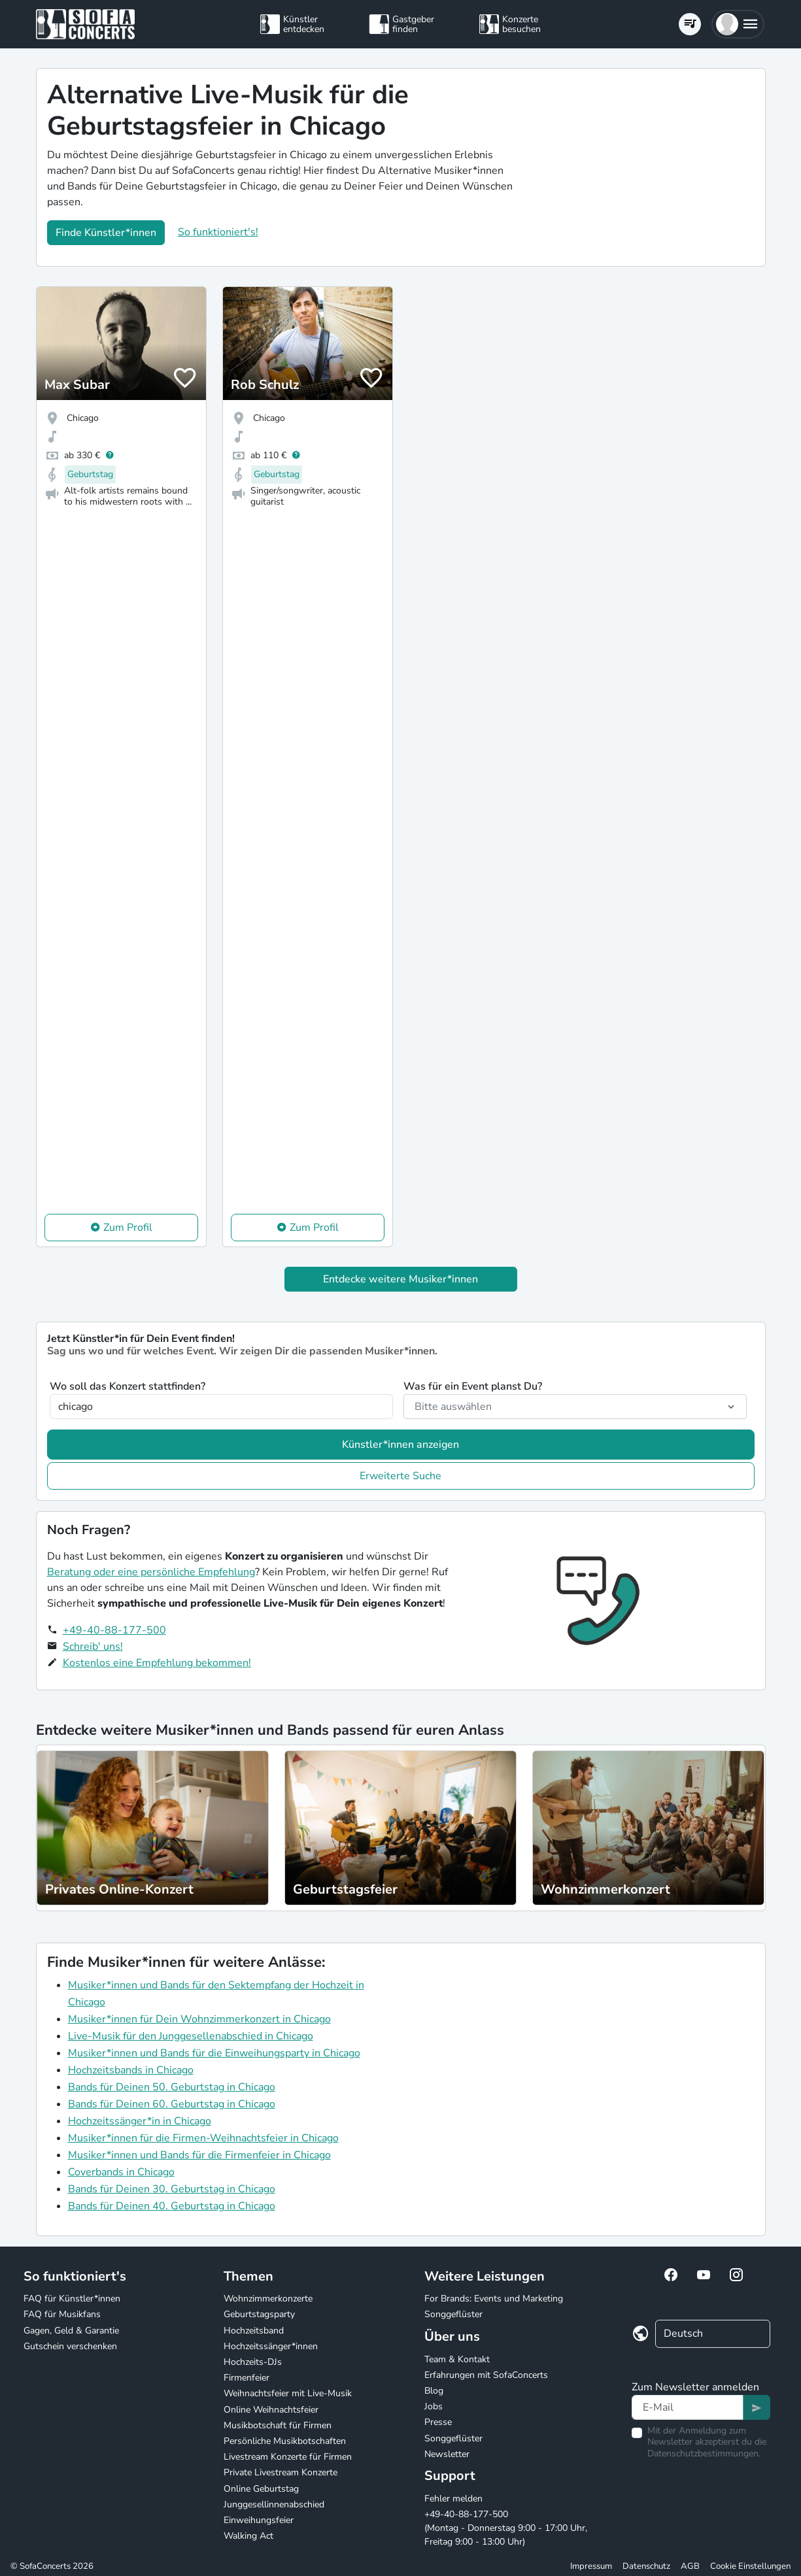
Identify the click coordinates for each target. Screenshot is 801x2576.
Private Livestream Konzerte (280, 2472)
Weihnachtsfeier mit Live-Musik (288, 2393)
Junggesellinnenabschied (274, 2504)
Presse (438, 2422)
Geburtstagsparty (259, 2314)
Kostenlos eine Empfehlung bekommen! (157, 1663)
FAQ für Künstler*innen (72, 2298)
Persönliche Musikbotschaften (285, 2441)
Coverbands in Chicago (121, 2172)
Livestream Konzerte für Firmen (288, 2457)
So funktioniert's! (218, 232)
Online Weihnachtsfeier (271, 2409)
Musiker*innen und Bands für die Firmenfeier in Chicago (199, 2155)
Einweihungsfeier (259, 2520)
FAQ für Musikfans (62, 2314)
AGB (690, 2566)
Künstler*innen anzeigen (400, 1444)
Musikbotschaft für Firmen (278, 2425)
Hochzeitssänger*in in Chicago (139, 2121)
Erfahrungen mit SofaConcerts (486, 2375)
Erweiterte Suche (400, 1476)
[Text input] (687, 2407)
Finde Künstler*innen (106, 233)
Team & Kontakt (457, 2359)
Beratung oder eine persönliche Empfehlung (151, 1572)
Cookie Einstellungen (750, 2566)
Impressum (591, 2566)
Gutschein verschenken (70, 2346)
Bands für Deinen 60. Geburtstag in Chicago (171, 2104)
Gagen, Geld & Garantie (71, 2330)
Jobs (433, 2406)
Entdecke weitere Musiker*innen (400, 1279)
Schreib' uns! (93, 1646)
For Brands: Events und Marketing (493, 2298)
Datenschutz (646, 2566)
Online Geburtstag (261, 2489)
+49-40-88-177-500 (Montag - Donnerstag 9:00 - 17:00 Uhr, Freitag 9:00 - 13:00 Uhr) (505, 2528)
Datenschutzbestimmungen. (703, 2453)
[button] (737, 24)
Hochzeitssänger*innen (271, 2346)
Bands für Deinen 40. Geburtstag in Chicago (171, 2206)
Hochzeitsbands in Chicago (131, 2070)
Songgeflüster (453, 2314)
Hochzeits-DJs (253, 2362)
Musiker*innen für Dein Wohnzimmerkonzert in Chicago (199, 2019)
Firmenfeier (246, 2377)
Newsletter (446, 2454)
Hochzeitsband (254, 2330)
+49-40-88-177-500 (114, 1630)
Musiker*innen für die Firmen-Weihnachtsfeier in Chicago (203, 2138)
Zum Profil (127, 1227)
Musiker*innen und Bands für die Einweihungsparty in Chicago (214, 2053)
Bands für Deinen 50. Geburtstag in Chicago (171, 2087)
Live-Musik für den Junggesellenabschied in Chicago (190, 2036)
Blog (433, 2390)
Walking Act (248, 2536)
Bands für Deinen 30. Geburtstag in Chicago (171, 2189)
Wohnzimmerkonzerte (268, 2298)
